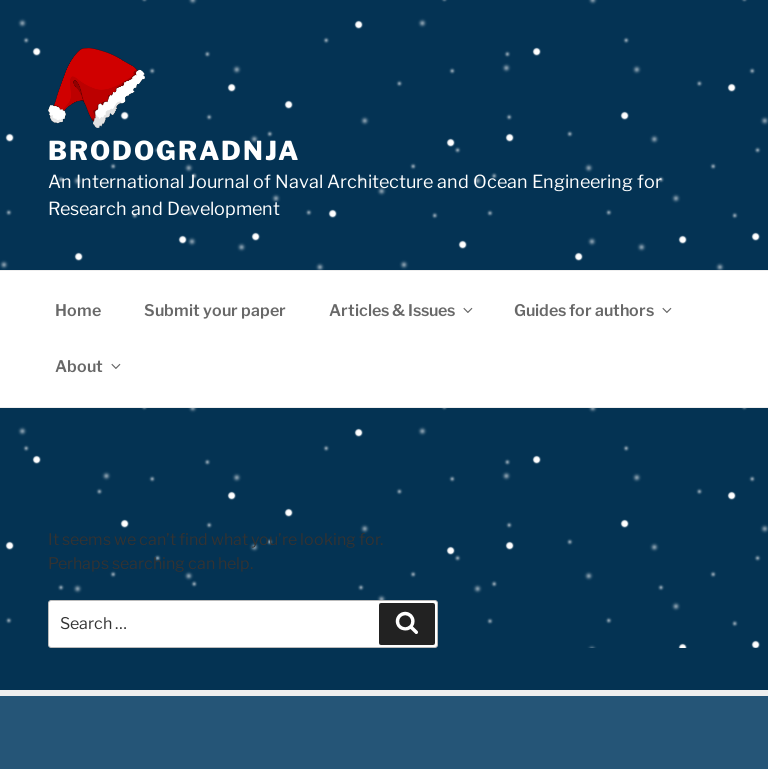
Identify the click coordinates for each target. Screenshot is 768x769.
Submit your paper (215, 310)
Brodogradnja (174, 150)
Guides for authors (594, 310)
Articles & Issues (402, 310)
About (89, 366)
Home (78, 310)
